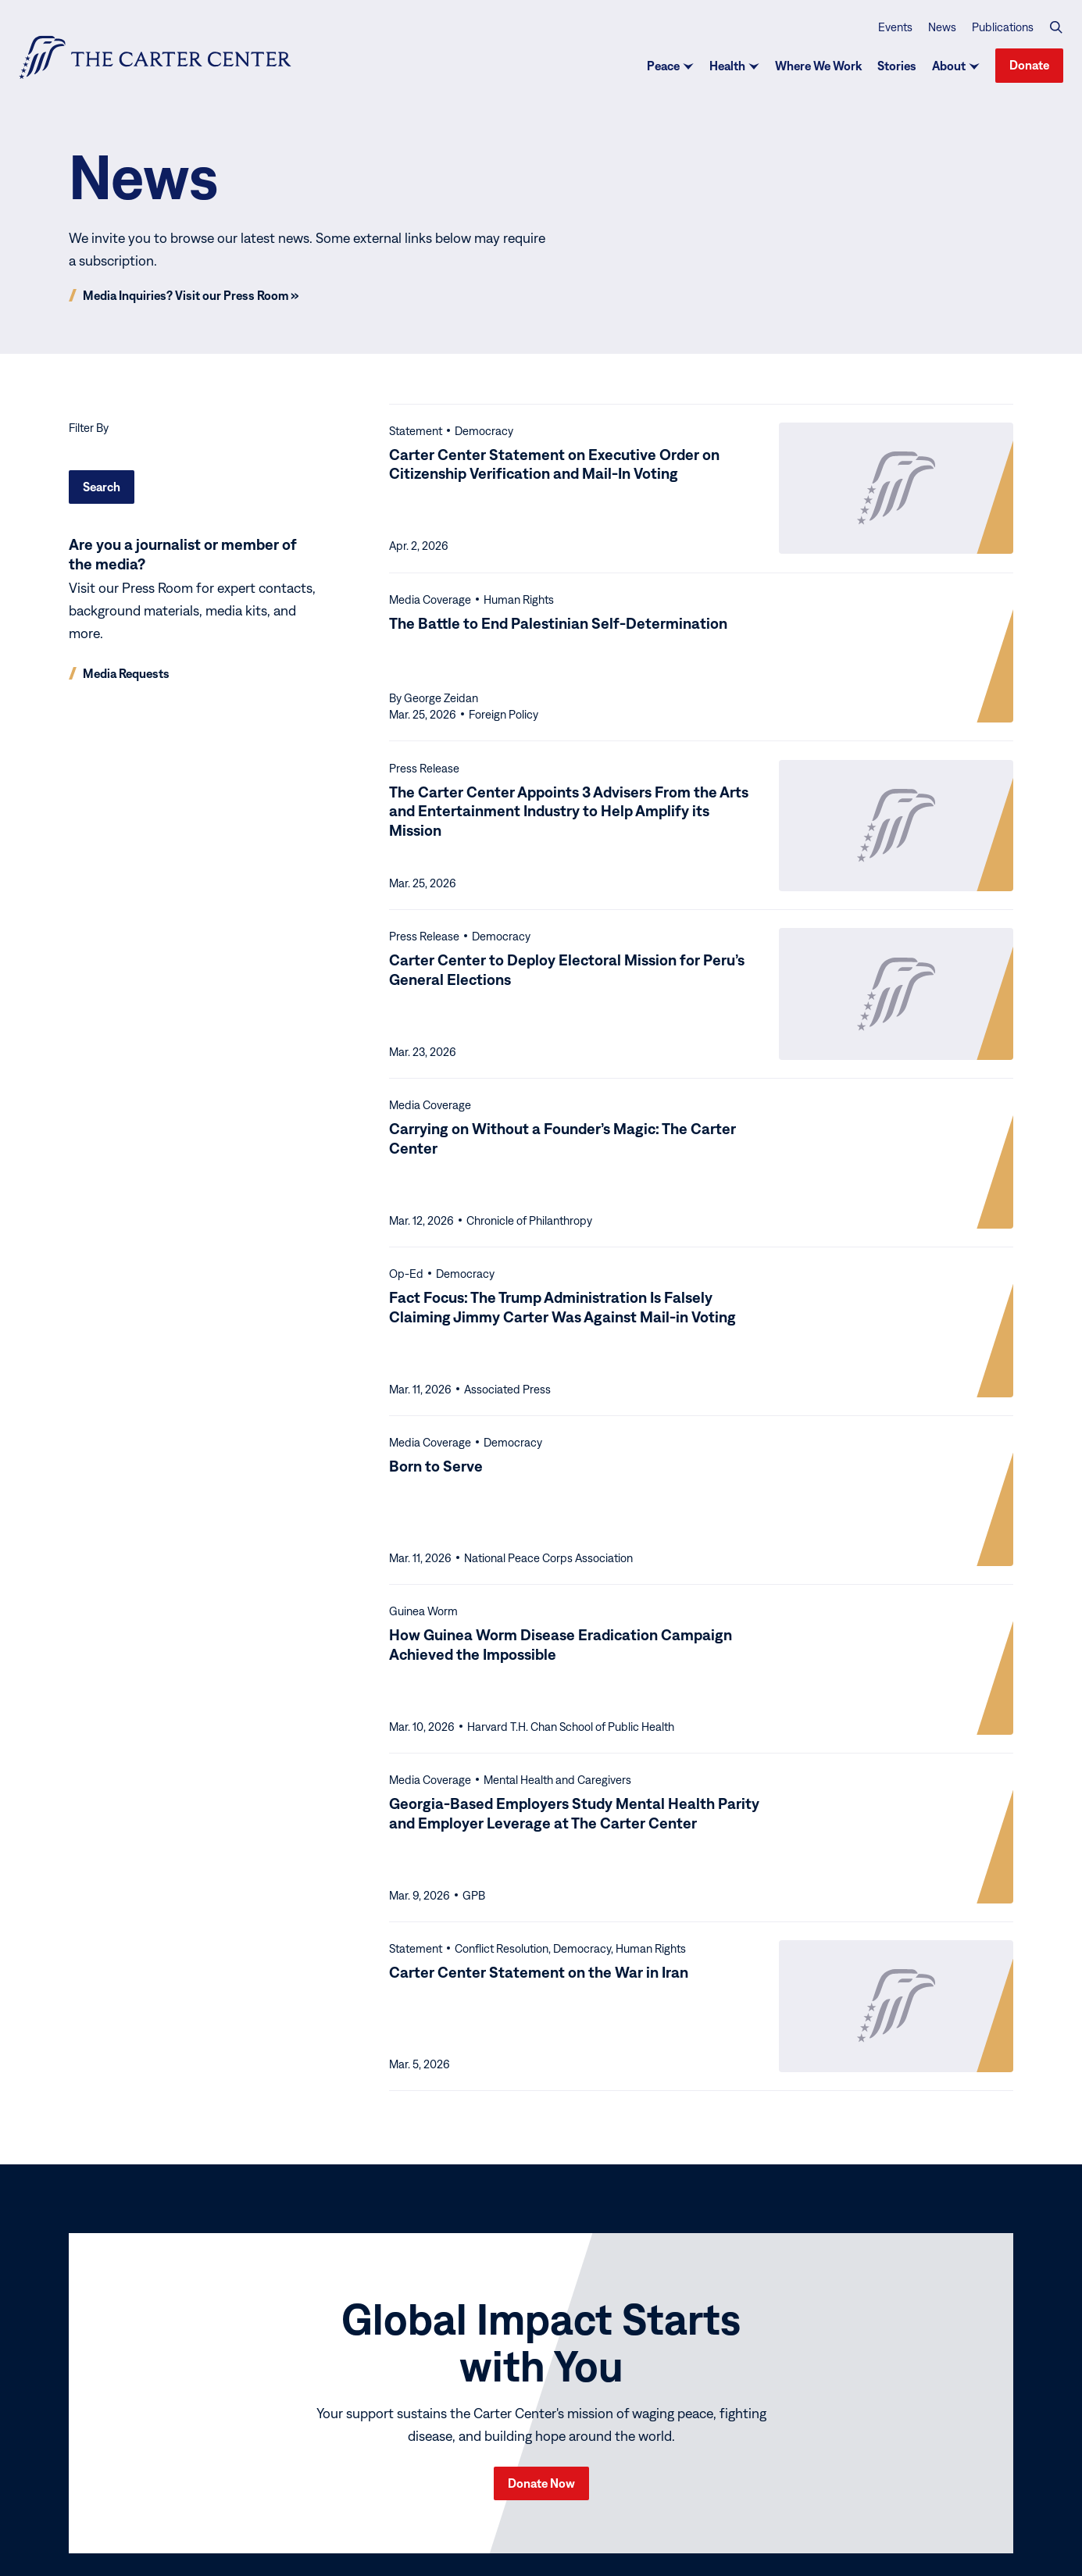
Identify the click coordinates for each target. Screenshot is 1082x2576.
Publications (1003, 26)
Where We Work (818, 66)
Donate (1029, 65)
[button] (1056, 26)
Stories (896, 66)
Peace (663, 66)
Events (895, 26)
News (942, 26)
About (949, 66)
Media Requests (126, 673)
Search (101, 487)
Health (727, 66)
